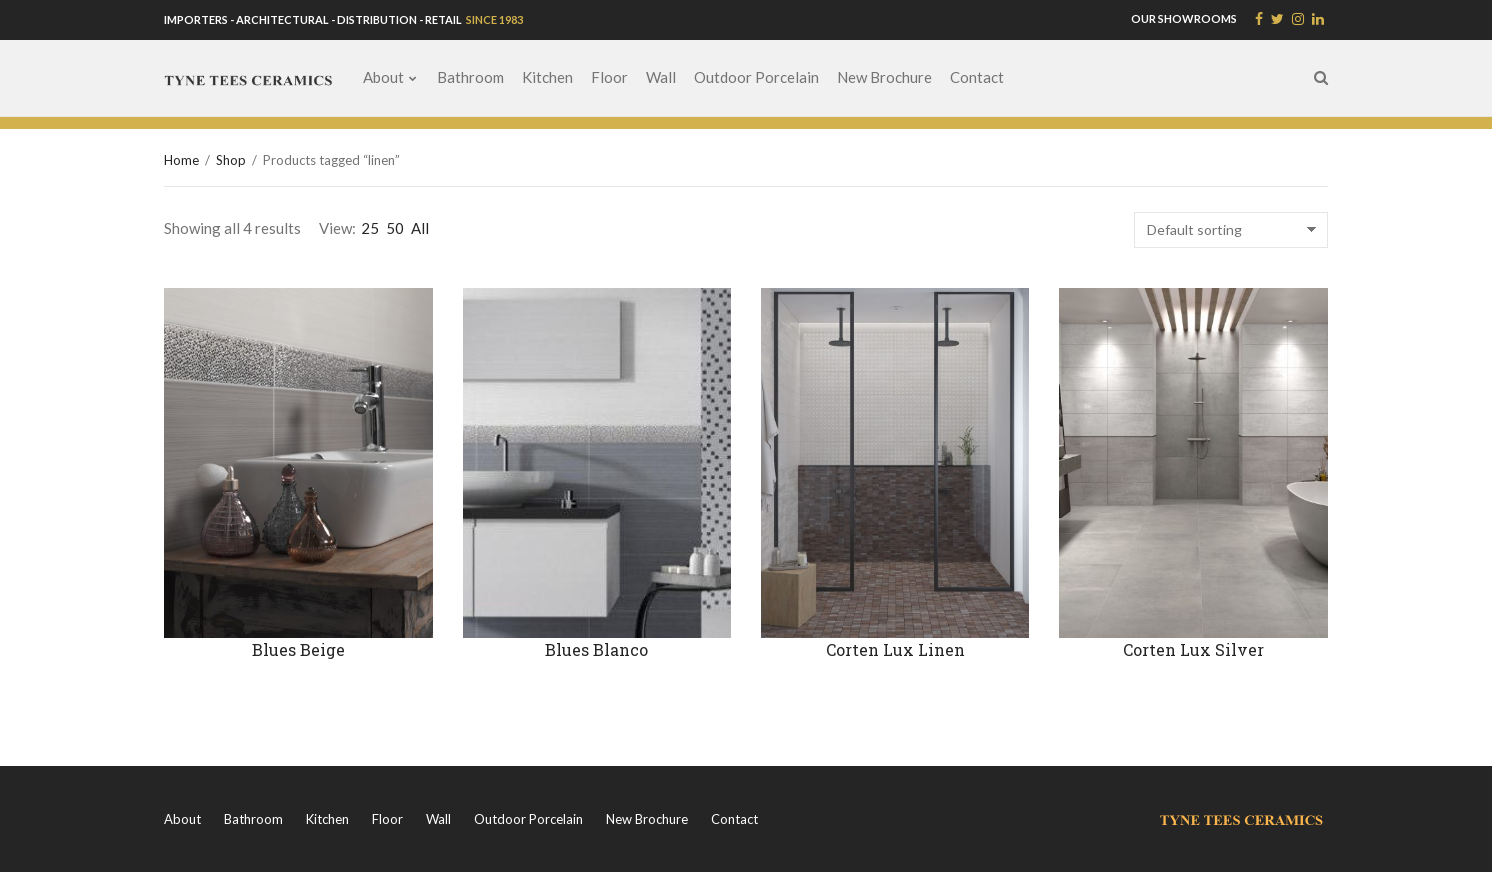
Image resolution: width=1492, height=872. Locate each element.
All (420, 228)
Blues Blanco (596, 649)
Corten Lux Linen (895, 649)
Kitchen (547, 77)
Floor (609, 77)
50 (395, 228)
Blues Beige (298, 649)
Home (181, 160)
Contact (977, 77)
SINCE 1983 (493, 19)
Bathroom (470, 77)
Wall (661, 77)
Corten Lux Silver (1193, 649)
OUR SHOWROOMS (1184, 18)
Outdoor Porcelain (756, 77)
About (383, 77)
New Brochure (884, 77)
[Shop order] (1231, 230)
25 (370, 228)
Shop (231, 160)
